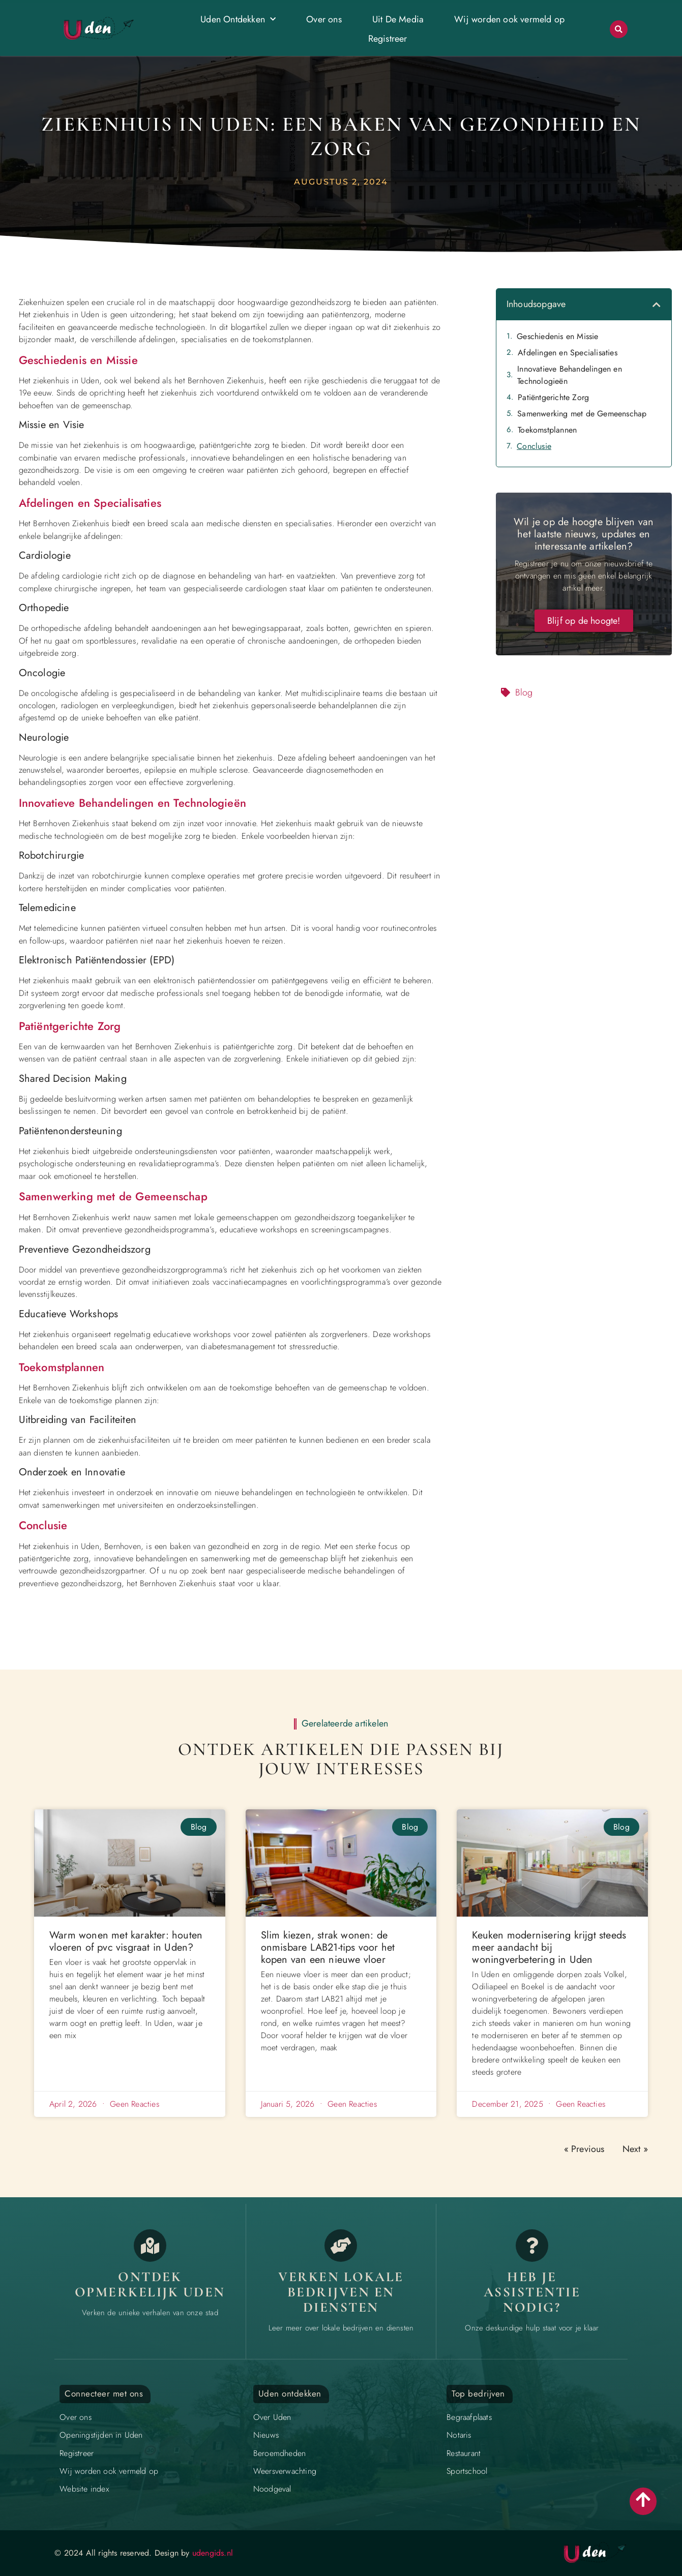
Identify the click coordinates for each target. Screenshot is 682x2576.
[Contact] (532, 2245)
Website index (84, 2489)
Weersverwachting (284, 2471)
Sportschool (467, 2471)
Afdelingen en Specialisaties (567, 352)
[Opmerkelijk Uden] (150, 2245)
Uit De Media (398, 19)
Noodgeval (272, 2489)
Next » (635, 2149)
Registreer (387, 38)
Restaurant (464, 2453)
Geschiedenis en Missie (557, 336)
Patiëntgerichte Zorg (553, 397)
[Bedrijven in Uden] (340, 2245)
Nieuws (266, 2435)
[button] (619, 29)
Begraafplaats (469, 2417)
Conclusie (534, 446)
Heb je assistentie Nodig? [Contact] (532, 2291)
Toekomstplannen (547, 430)
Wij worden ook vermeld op (509, 19)
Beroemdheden (279, 2453)
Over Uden (272, 2417)
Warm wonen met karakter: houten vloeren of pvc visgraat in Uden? (125, 1941)
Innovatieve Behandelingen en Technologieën (569, 375)
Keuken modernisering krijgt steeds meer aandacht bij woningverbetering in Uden (549, 1947)
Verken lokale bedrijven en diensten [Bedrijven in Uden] (341, 2291)
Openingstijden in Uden (101, 2435)
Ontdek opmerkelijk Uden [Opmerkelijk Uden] (150, 2284)
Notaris (459, 2435)
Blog (524, 692)
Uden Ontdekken (238, 19)
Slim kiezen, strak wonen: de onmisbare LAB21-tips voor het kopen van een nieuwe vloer (328, 1947)
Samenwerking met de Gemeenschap (581, 413)
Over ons (324, 19)
